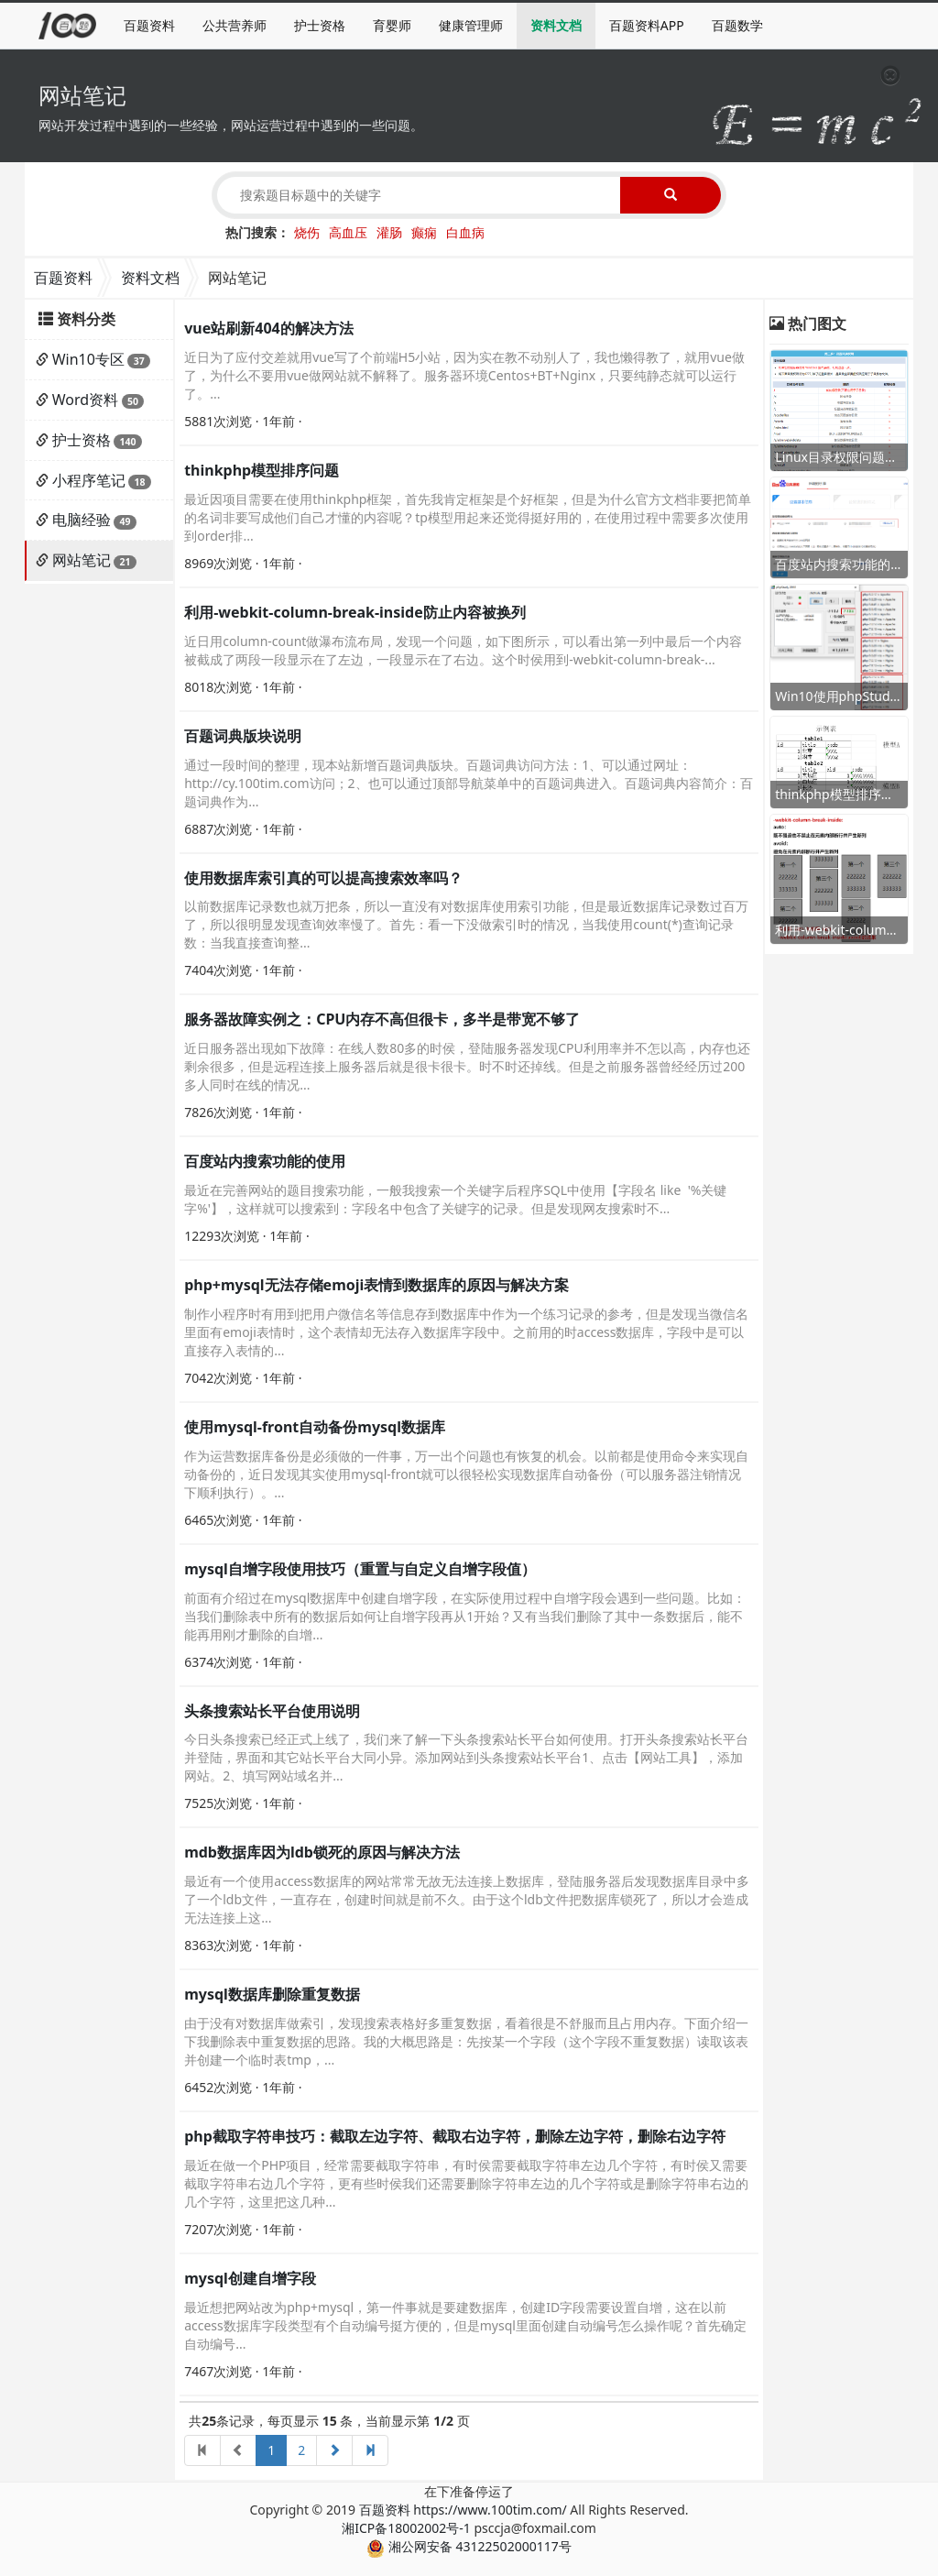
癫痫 (424, 232)
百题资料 (149, 25)
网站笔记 (81, 560)
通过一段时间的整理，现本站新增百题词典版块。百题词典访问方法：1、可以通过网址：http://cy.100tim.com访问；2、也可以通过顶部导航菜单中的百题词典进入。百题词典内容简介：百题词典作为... (468, 783)
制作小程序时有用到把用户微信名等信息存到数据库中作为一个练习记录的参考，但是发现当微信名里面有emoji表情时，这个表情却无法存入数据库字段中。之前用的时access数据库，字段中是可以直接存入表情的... (466, 1332)
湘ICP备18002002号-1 (406, 2528)
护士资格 (319, 25)
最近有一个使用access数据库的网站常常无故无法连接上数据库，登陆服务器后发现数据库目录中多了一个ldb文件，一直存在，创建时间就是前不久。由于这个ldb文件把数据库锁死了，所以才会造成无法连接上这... (466, 1899)
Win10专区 (88, 359)
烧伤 (307, 232)
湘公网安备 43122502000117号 (468, 2546)
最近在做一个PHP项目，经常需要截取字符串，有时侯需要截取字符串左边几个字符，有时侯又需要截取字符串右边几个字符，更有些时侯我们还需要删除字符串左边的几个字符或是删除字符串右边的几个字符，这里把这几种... (466, 2183)
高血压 (348, 232)
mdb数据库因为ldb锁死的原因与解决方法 (322, 1852)
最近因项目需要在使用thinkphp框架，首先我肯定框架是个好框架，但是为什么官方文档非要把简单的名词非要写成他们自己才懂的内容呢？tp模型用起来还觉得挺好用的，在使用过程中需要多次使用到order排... (467, 517)
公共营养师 (234, 25)
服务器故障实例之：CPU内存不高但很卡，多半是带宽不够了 (382, 1019)
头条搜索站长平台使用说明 (272, 1711)
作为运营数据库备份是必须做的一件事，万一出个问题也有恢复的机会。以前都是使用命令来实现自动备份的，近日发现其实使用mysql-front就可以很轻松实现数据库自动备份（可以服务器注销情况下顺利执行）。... (466, 1474)
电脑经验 (81, 520)
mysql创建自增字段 (250, 2278)
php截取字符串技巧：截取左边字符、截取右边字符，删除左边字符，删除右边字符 (454, 2136)
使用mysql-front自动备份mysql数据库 (314, 1427)
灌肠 (389, 232)
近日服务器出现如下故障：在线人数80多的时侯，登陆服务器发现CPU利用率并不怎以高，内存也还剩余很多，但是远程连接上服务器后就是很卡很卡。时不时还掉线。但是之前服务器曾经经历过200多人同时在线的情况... (467, 1066)
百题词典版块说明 (242, 736)
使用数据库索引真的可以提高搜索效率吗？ (323, 878)
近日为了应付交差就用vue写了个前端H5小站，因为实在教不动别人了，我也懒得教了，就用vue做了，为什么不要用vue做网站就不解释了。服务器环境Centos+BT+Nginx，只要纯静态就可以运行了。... (464, 375)
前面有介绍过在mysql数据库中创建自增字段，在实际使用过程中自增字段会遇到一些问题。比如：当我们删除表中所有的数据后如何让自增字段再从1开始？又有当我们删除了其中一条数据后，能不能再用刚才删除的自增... (465, 1616)
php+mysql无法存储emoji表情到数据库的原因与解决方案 (376, 1285)
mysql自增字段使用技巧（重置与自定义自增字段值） (360, 1569)
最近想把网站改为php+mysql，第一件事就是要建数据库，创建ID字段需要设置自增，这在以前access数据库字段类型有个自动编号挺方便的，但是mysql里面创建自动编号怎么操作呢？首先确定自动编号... (465, 2325)
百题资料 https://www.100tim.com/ (463, 2509)
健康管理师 (471, 25)
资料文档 (556, 25)
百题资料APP (646, 25)
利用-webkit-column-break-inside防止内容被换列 (355, 612)
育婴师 (392, 25)
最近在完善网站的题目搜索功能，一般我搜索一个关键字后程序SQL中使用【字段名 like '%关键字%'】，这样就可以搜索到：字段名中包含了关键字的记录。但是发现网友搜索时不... (455, 1199)
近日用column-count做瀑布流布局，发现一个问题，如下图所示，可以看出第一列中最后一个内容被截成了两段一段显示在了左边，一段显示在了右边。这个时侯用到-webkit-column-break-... (463, 650)
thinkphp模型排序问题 (261, 470)
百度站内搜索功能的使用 (264, 1161)
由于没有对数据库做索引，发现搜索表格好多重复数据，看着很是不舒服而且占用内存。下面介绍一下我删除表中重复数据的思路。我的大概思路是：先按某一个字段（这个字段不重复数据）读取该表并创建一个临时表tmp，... (466, 2041)
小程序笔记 (88, 480)
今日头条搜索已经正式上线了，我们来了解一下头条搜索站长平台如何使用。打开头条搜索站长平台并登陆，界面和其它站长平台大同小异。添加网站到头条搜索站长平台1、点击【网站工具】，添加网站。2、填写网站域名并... (466, 1757)
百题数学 (737, 25)
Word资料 (85, 399)
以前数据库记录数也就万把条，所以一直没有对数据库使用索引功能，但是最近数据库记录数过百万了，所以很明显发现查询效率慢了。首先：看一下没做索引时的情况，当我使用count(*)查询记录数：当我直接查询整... (466, 924)
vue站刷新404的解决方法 (269, 328)
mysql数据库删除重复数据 (272, 1994)
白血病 (465, 232)
